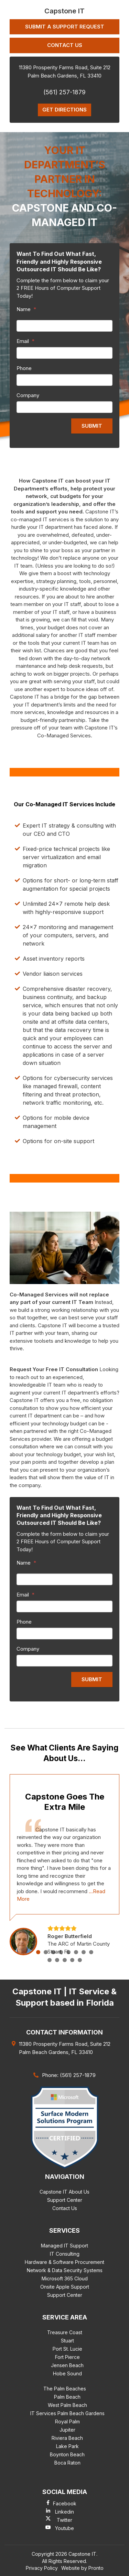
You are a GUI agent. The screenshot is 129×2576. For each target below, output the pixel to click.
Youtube (64, 2528)
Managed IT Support (64, 2245)
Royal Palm (67, 2421)
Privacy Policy (42, 2568)
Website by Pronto (82, 2568)
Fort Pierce (67, 2357)
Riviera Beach (67, 2438)
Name (26, 309)
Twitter (64, 2520)
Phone (24, 368)
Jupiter (67, 2430)
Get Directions (64, 109)
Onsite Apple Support (64, 2287)
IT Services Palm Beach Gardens (67, 2413)
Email (25, 341)
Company (28, 395)
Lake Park (67, 2446)
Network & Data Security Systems (65, 2270)
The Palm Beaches (64, 2388)
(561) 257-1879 (64, 92)
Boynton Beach (67, 2454)
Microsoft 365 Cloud (65, 2278)
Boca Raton (67, 2463)
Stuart (67, 2340)
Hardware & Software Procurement (64, 2262)
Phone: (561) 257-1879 (69, 2075)
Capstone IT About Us (64, 2192)
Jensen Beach (67, 2365)
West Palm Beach (67, 2405)
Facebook (64, 2503)
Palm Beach (67, 2397)
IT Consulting (64, 2254)
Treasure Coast (64, 2332)
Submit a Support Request (64, 26)
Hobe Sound (67, 2373)
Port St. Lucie (67, 2349)
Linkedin (64, 2512)
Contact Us (64, 45)
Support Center (64, 2200)
